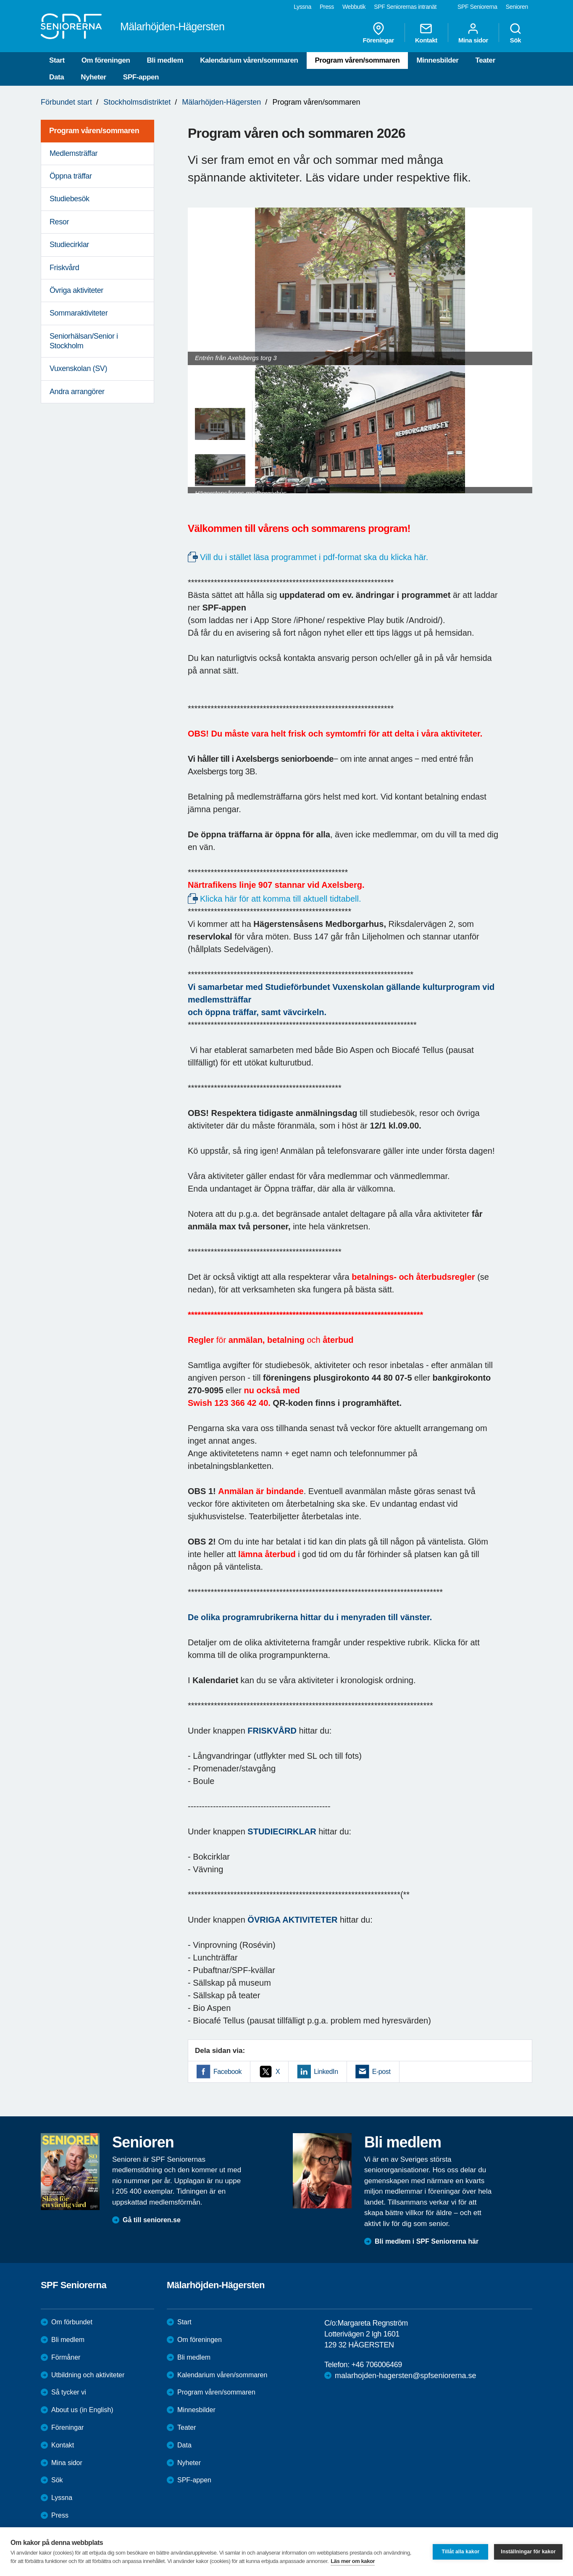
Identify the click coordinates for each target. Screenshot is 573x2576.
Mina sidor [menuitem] (473, 32)
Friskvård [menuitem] (64, 267)
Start (57, 60)
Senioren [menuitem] (517, 6)
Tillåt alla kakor (460, 2552)
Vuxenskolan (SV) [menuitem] (78, 368)
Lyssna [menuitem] (302, 6)
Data (56, 77)
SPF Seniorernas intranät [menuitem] (405, 6)
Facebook (227, 2071)
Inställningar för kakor (528, 2552)
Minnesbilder (437, 60)
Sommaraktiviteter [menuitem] (79, 313)
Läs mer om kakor (353, 2561)
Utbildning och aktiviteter (87, 2375)
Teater (485, 60)
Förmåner (65, 2357)
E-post (381, 2071)
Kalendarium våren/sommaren (249, 60)
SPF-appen (141, 77)
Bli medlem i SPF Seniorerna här (426, 2241)
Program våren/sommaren (357, 60)
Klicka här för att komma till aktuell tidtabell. (281, 898)
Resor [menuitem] (59, 222)
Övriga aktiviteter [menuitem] (76, 290)
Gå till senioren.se (152, 2219)
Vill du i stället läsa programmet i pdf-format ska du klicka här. (315, 557)
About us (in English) (82, 2409)
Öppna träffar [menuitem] (71, 176)
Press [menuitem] (327, 6)
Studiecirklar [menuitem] (69, 244)
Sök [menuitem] (515, 32)
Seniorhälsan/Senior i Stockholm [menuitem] (84, 341)
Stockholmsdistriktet (137, 102)
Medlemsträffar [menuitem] (73, 153)
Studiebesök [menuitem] (69, 199)
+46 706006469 (376, 2364)
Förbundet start (66, 102)
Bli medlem (165, 60)
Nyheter (93, 77)
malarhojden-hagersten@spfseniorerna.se (405, 2375)
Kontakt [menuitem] (426, 32)
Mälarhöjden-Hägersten (221, 102)
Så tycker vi (68, 2392)
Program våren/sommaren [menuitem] (94, 130)
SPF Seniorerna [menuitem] (477, 6)
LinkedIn (326, 2071)
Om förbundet (71, 2322)
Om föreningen (105, 60)
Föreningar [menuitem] (378, 32)
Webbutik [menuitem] (353, 6)
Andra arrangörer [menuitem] (77, 391)
